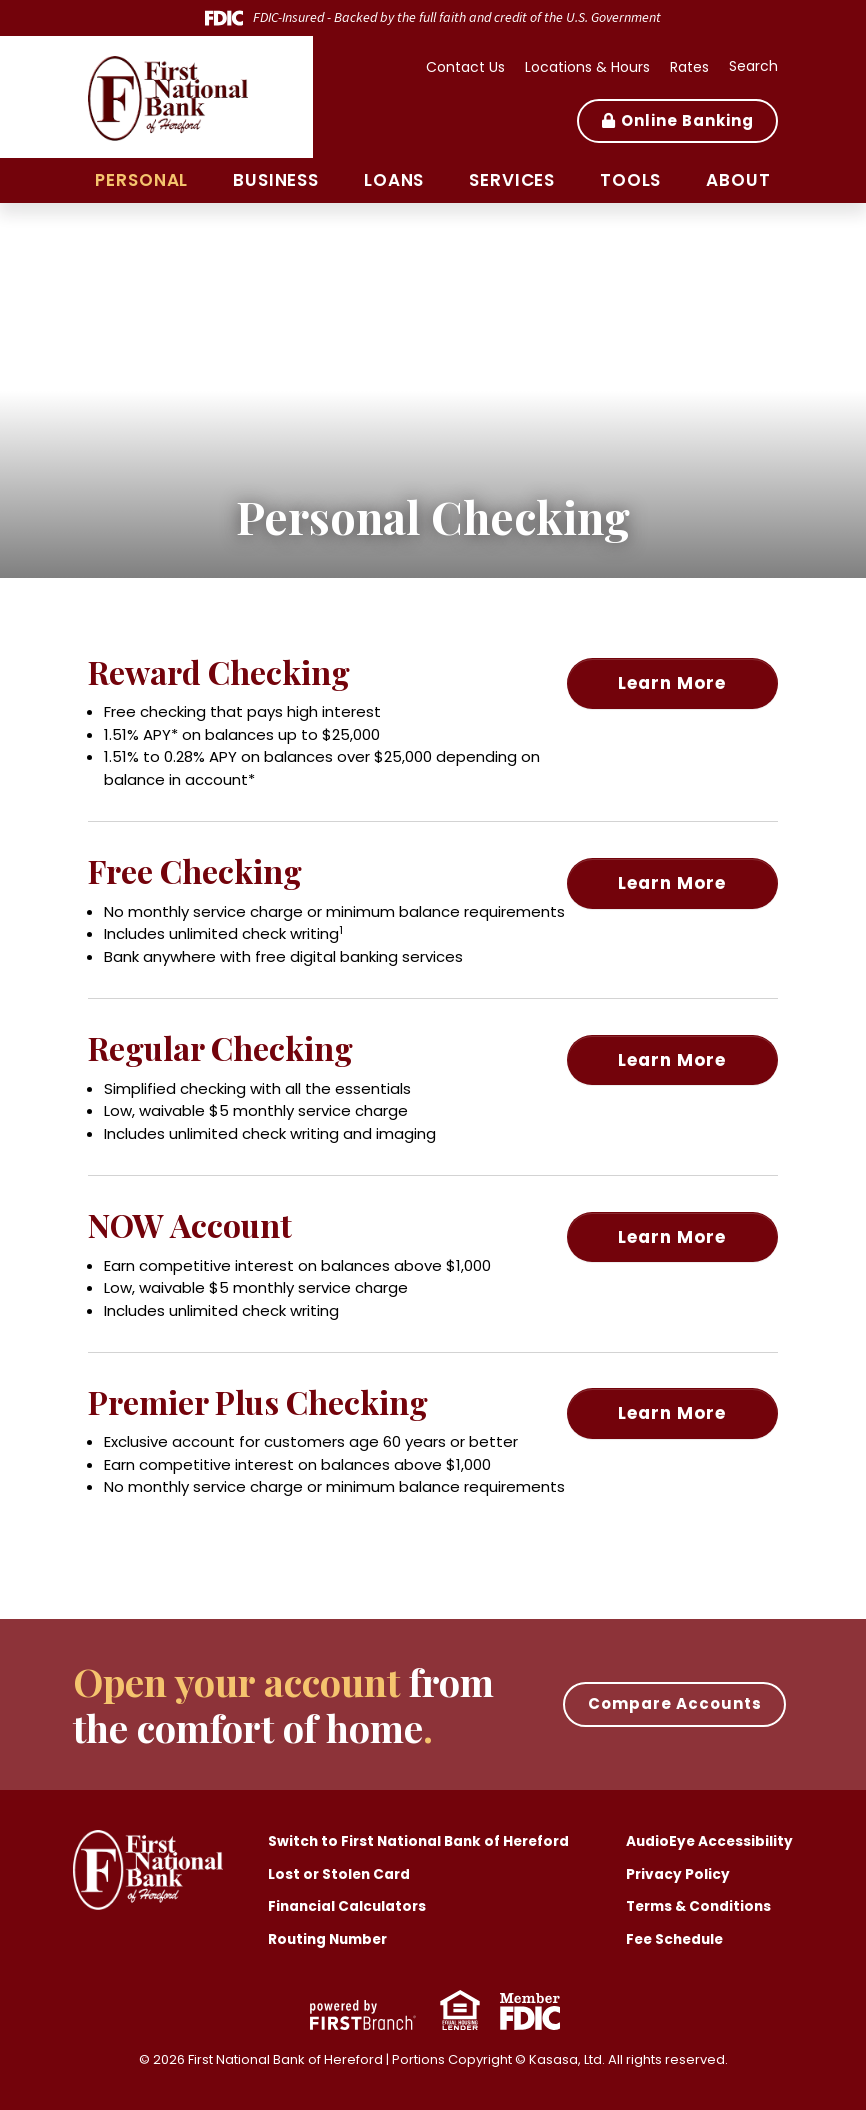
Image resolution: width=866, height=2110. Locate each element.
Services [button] (512, 180)
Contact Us (465, 67)
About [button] (738, 180)
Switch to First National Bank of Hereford (424, 1841)
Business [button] (276, 180)
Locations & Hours (587, 67)
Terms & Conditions (699, 1906)
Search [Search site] (753, 66)
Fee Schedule (674, 1939)
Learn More (692, 678)
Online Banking (687, 120)
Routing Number (331, 1939)
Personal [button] (141, 180)
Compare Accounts (675, 1703)
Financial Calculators (349, 1906)
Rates (689, 67)
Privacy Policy (675, 1874)
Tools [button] (630, 180)
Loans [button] (394, 180)
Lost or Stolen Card (341, 1874)
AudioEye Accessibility (708, 1841)
